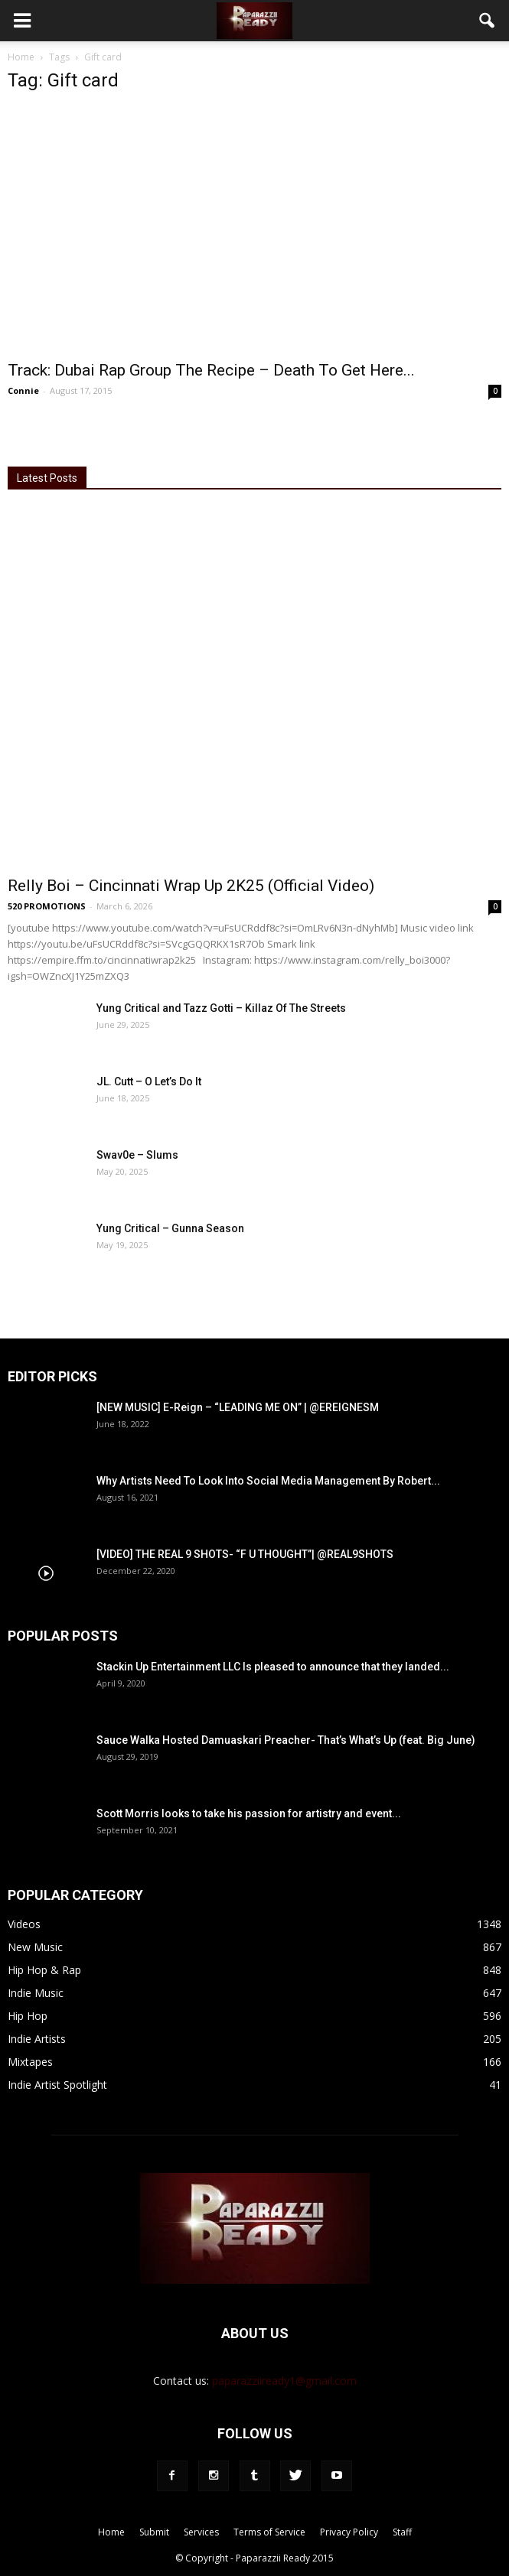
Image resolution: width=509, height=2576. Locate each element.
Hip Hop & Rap (44, 1970)
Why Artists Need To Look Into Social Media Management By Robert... (268, 1481)
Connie (23, 390)
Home (21, 56)
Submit (154, 2532)
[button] (487, 20)
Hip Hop (27, 2015)
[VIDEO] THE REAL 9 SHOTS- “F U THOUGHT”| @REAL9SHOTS (244, 1554)
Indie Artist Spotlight (57, 2084)
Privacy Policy (349, 2532)
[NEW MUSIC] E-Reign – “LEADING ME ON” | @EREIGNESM (237, 1407)
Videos (24, 1924)
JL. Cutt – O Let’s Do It (148, 1081)
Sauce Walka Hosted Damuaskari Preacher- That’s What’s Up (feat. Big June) (285, 1740)
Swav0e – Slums (137, 1155)
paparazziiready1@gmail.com (284, 2380)
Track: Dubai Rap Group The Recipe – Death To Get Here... (211, 370)
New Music (35, 1947)
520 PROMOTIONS (47, 906)
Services (201, 2532)
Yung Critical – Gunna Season (170, 1228)
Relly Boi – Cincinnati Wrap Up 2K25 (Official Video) (191, 886)
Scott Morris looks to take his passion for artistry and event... (248, 1813)
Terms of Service (269, 2532)
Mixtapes (30, 2061)
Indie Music (36, 1993)
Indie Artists (37, 2038)
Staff (402, 2532)
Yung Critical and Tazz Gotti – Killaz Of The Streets (221, 1008)
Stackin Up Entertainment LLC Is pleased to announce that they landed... (272, 1666)
